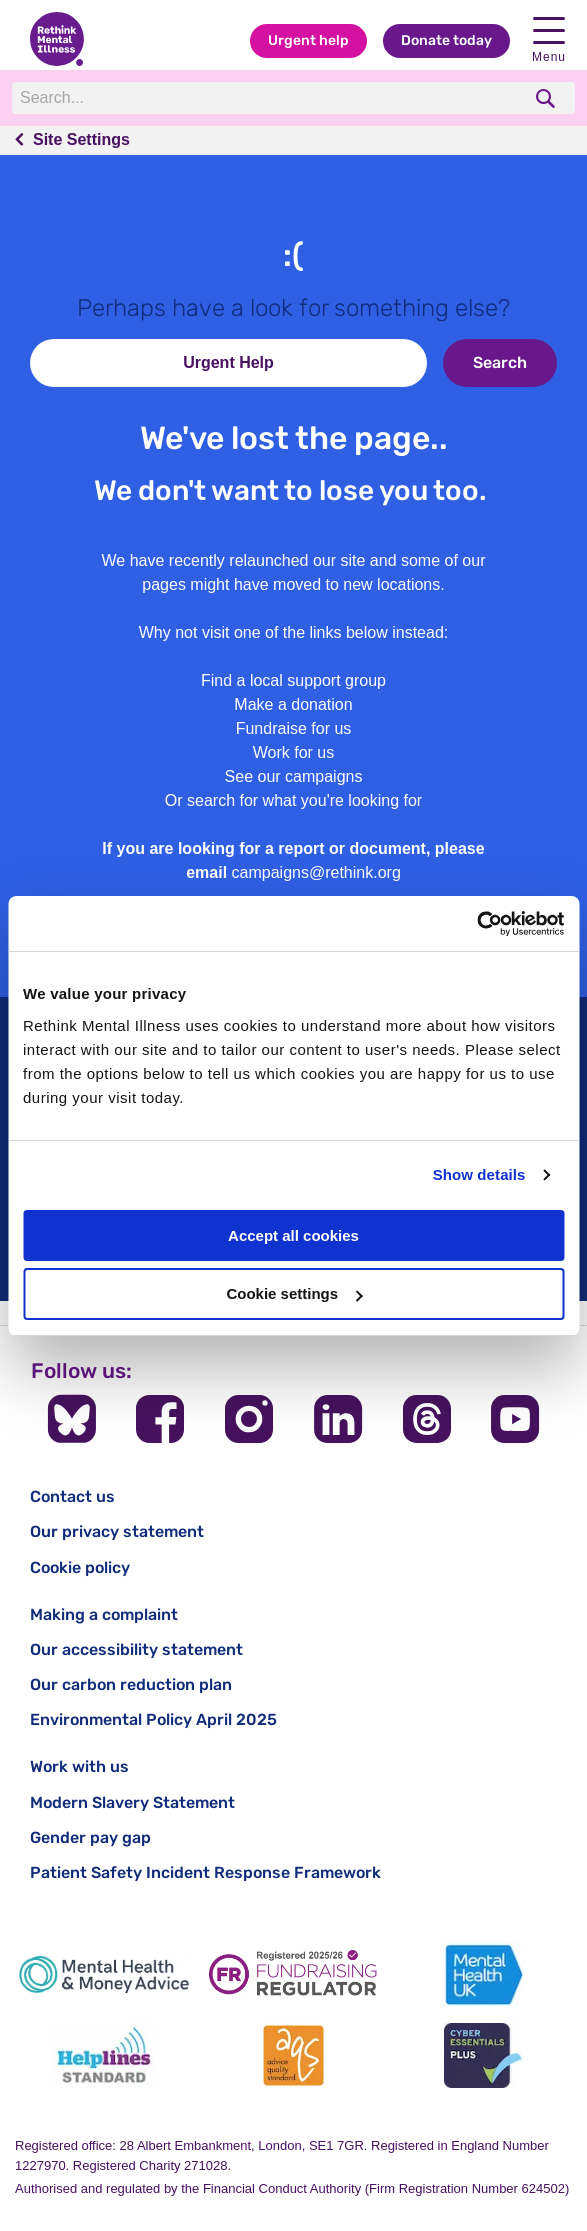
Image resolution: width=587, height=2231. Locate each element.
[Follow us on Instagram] (249, 1419)
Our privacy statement (117, 1531)
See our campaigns (294, 776)
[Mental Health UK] (483, 1974)
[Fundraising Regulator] (294, 1974)
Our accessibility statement (136, 1649)
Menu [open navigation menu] (549, 40)
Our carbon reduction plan (131, 1684)
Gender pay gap (90, 1837)
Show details (479, 1174)
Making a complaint (104, 1614)
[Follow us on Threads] (427, 1419)
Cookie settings (294, 1293)
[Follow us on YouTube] (515, 1419)
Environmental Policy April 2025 (153, 1719)
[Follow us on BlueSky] (72, 1419)
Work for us (294, 752)
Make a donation (293, 704)
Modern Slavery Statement (132, 1802)
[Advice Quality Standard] (294, 2055)
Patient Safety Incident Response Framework (205, 1872)
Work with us (79, 1766)
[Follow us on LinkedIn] (338, 1419)
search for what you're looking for (304, 800)
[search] (547, 98)
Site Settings (81, 139)
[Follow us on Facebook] (160, 1419)
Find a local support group (293, 680)
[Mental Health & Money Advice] (104, 1974)
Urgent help (308, 40)
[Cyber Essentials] (483, 2055)
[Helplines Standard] (104, 2055)
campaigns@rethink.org (316, 872)
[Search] (266, 98)
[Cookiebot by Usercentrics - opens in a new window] (476, 924)
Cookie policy (80, 1567)
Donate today (446, 40)
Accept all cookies (293, 1235)
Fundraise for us (294, 728)
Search (500, 362)
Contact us (72, 1496)
